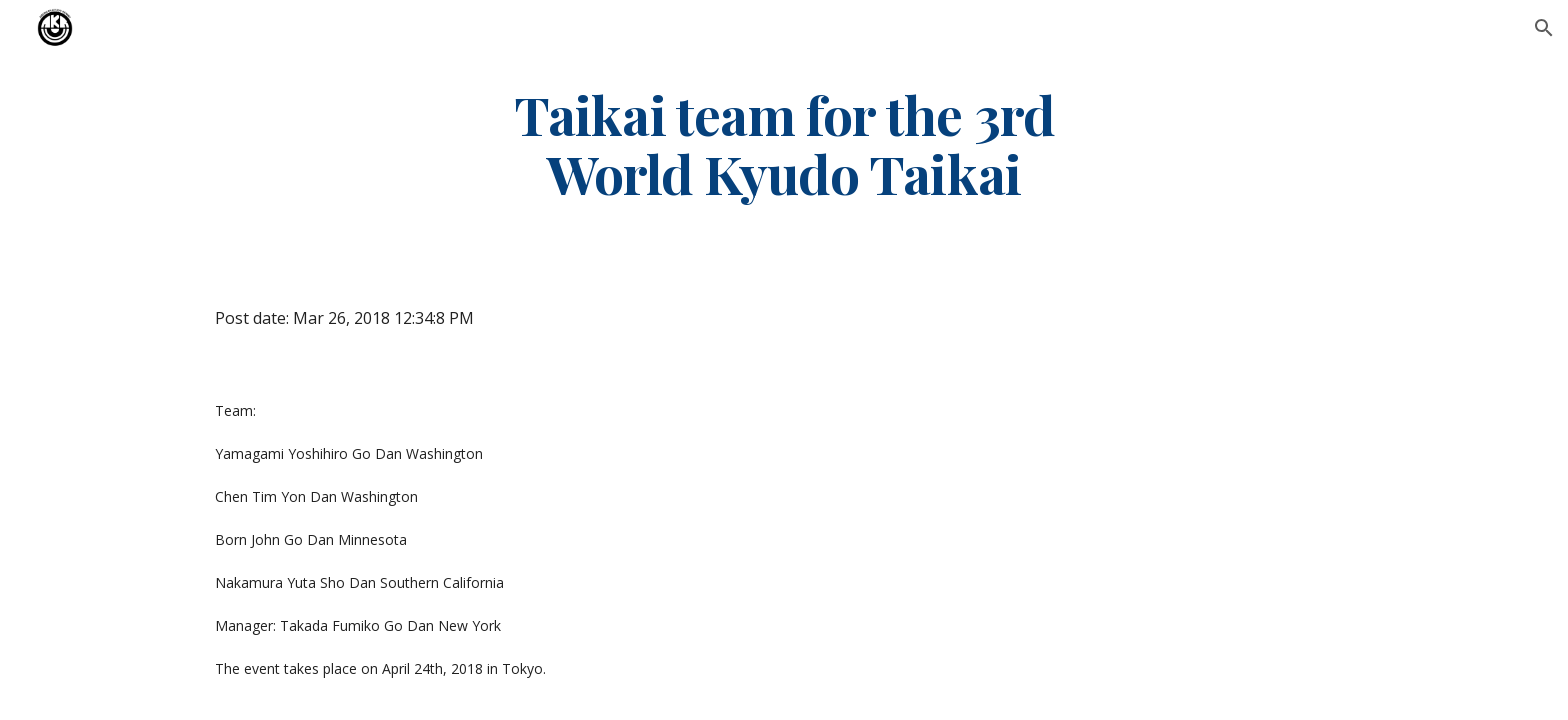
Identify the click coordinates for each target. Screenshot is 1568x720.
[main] (784, 143)
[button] (1544, 28)
